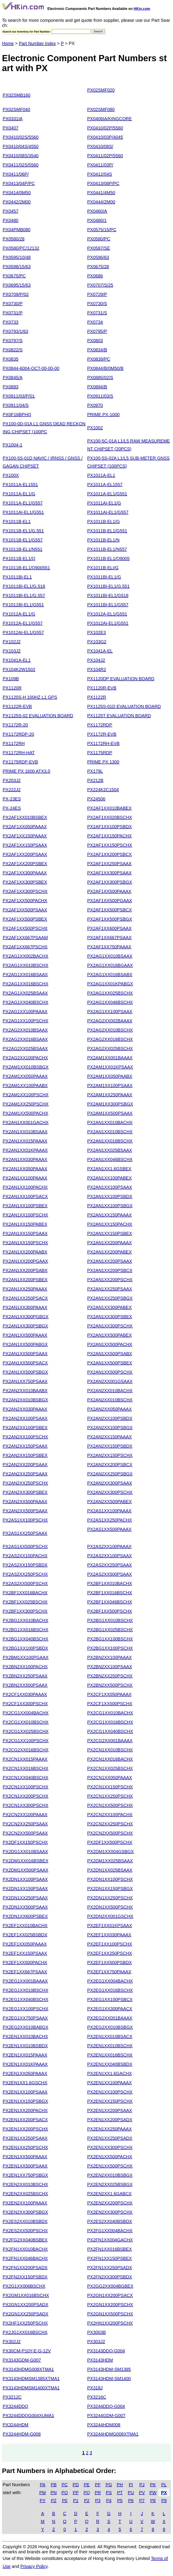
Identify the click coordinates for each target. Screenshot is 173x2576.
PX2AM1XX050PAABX (109, 1076)
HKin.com (142, 9)
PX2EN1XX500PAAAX (25, 2156)
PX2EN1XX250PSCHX (25, 2147)
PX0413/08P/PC (103, 183)
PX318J (95, 2387)
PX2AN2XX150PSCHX (110, 1455)
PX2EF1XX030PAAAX (109, 1934)
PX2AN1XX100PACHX (25, 1187)
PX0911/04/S (16, 405)
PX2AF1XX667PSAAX (109, 937)
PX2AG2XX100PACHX (25, 1057)
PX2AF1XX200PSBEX (25, 863)
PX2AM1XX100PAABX (25, 1085)
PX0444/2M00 (101, 201)
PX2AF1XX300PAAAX (25, 872)
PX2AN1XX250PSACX (25, 1298)
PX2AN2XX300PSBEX (25, 1492)
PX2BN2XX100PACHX (25, 1666)
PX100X (11, 475)
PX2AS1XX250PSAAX (25, 1533)
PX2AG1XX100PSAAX (109, 1011)
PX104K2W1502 (19, 669)
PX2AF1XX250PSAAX (109, 863)
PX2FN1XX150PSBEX (109, 2258)
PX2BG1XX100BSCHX (110, 1638)
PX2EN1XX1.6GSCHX (25, 2082)
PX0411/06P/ (16, 174)
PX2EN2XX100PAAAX (25, 2202)
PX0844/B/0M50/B (105, 368)
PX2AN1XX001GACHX (26, 1122)
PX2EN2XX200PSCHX (110, 2202)
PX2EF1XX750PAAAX (109, 1971)
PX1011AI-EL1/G (104, 503)
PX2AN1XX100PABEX (109, 1178)
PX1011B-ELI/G (102, 567)
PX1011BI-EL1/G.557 (24, 595)
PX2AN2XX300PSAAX (109, 1483)
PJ (141, 2484)
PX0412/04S (99, 174)
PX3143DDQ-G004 (106, 2350)
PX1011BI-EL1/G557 (107, 604)
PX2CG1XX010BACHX (110, 1712)
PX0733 (10, 322)
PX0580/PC (98, 238)
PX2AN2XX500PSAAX (25, 1510)
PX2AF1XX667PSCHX (25, 946)
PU (131, 2492)
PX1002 (95, 427)
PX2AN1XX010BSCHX (110, 1131)
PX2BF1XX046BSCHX (109, 1601)
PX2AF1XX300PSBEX (25, 882)
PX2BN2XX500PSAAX (25, 1685)
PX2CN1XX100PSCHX (25, 1786)
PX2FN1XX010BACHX (25, 2249)
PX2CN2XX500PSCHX (110, 1833)
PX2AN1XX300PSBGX (25, 1325)
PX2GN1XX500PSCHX (110, 2313)
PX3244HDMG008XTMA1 (112, 2434)
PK (153, 2484)
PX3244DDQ (15, 2406)
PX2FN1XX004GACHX (110, 2239)
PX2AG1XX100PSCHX (25, 1020)
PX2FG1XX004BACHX (110, 2230)
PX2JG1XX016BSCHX (25, 2332)
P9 (164, 2500)
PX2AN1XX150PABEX (25, 1224)
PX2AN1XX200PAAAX (109, 1242)
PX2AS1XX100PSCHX (25, 1520)
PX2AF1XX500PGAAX (109, 900)
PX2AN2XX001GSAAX (110, 1381)
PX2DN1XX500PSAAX (25, 1907)
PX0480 (10, 220)
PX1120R (12, 687)
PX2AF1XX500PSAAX (25, 909)
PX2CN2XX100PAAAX (25, 1814)
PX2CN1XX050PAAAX (109, 1777)
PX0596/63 (98, 257)
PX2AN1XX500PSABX (109, 1353)
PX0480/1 (97, 220)
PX (164, 2492)
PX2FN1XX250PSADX (109, 2267)
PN (54, 2492)
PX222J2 (12, 789)
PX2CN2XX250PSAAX (25, 1823)
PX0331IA (13, 118)
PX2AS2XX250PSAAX (109, 1565)
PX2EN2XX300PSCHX (110, 2212)
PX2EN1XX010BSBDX (25, 2045)
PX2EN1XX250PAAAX (109, 2128)
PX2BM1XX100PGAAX (26, 1657)
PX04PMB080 (16, 229)
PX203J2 (12, 780)
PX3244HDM (15, 2424)
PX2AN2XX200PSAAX (25, 1464)
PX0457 (10, 211)
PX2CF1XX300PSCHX (25, 1703)
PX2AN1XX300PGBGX (26, 1316)
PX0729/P (97, 294)
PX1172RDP (99, 724)
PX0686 (95, 275)
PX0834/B (97, 349)
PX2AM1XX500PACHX (25, 1113)
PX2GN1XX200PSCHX (110, 2304)
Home (8, 43)
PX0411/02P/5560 (105, 155)
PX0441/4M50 (101, 192)
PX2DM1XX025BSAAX (110, 1860)
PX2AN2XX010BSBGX (25, 1399)
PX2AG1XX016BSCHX (25, 983)
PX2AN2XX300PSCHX (110, 1492)
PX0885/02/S (100, 377)
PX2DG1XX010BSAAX (25, 1851)
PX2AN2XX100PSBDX (109, 1418)
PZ (53, 2500)
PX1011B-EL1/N (103, 540)
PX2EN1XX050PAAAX (25, 2073)
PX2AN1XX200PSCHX (110, 1279)
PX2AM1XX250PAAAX (109, 1094)
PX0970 (95, 405)
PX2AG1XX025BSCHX (110, 993)
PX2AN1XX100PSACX (25, 1196)
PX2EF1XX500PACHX (25, 1962)
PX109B (11, 678)
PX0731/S (97, 312)
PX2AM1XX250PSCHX (26, 1104)
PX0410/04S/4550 (20, 146)
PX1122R (96, 697)
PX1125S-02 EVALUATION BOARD (38, 715)
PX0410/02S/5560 (20, 137)
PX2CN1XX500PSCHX (110, 1805)
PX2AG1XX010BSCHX (25, 965)
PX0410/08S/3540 (20, 155)
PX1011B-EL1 (17, 521)
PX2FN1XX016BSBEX (109, 2249)
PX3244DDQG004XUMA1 (28, 2415)
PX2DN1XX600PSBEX (25, 1916)
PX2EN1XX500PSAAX (25, 2165)
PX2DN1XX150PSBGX (110, 1888)
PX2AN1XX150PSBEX (109, 1233)
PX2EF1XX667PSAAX (25, 1971)
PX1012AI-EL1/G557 (23, 632)
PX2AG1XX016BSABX (109, 974)
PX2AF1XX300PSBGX (109, 882)
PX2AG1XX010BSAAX (109, 956)
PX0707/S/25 (100, 285)
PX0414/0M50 (17, 192)
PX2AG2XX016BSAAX (25, 1039)
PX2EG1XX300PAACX (109, 2008)
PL (164, 2484)
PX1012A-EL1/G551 (107, 614)
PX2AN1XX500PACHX (109, 1344)
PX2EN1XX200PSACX (25, 2119)
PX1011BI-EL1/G (104, 577)
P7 (142, 2500)
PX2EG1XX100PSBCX (110, 1999)
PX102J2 (12, 641)
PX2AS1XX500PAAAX (109, 1529)
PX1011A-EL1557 (104, 484)
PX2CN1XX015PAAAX (25, 1759)
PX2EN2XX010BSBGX (110, 2175)
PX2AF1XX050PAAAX (25, 826)
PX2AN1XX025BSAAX (109, 1150)
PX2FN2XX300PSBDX (109, 2276)
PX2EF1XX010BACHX (25, 1925)
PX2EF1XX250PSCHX (109, 1953)
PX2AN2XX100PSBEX (25, 1427)
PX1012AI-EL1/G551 (107, 623)
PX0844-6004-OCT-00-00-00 (31, 368)
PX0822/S (13, 349)
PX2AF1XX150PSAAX (25, 845)
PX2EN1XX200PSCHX (25, 2128)
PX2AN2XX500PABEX (109, 1501)
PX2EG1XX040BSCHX (25, 1999)
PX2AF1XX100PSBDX (109, 826)
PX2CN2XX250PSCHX (110, 1823)
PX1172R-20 (15, 724)
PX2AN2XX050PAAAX (109, 1409)
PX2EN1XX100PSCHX (110, 2092)
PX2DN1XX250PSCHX (110, 1897)
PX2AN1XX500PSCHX (110, 1372)
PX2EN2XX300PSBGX (25, 2212)
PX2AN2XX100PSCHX (25, 1436)
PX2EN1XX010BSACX (109, 2036)
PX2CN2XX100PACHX (109, 1814)
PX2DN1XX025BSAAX (109, 1870)
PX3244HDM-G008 (22, 2434)
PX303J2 (96, 2341)
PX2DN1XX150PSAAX (25, 1888)
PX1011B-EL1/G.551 (23, 530)
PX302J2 (12, 2341)
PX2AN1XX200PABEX (109, 1251)
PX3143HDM (100, 2360)
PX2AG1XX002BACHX (25, 956)
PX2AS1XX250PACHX (109, 1520)
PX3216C (96, 2397)
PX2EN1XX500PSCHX (110, 2165)
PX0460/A (97, 211)
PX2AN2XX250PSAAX (25, 1473)
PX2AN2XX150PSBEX (25, 1455)
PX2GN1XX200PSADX (25, 2304)
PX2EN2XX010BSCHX (25, 2184)
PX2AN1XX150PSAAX (25, 1233)
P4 (108, 2500)
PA (42, 2484)
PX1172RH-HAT (19, 752)
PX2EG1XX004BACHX (110, 1981)
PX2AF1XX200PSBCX (109, 854)
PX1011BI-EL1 (17, 577)
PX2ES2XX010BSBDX (25, 2221)
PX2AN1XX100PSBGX (110, 1205)
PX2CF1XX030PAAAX (25, 1694)
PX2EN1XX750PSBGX (25, 2175)
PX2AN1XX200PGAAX (25, 1261)
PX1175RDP (99, 752)
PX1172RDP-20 (18, 734)
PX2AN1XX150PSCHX (25, 1242)
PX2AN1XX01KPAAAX (25, 1150)
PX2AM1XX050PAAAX (25, 1076)
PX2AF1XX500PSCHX (25, 928)
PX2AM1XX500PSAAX (110, 1113)
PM (42, 2492)
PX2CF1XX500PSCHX (109, 1703)
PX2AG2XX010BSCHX (110, 1030)
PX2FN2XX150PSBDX (25, 2276)
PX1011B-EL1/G (103, 521)
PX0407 (10, 127)
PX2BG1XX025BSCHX (110, 1629)
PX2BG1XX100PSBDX (25, 1648)
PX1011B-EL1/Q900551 (26, 567)
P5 (119, 2500)
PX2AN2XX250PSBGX (110, 1473)
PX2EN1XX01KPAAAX (25, 2064)
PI (131, 2484)
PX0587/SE (98, 248)
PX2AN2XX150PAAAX (109, 1436)
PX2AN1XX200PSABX (25, 1270)
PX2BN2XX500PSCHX (110, 1685)
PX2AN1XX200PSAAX (109, 1261)
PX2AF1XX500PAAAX (109, 891)
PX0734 (95, 322)
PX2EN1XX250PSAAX (25, 2138)
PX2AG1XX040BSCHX (25, 1002)
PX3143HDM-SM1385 (109, 2369)
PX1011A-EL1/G (19, 493)
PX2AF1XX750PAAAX (109, 946)
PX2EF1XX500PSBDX (109, 1962)
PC (65, 2484)
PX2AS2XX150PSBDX (25, 1565)
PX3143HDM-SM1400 (109, 2378)
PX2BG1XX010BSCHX (110, 1620)
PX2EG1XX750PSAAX (25, 2018)
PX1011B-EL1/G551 (107, 530)
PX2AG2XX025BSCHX (110, 1048)
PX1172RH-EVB (103, 743)
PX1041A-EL (100, 651)
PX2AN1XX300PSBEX (109, 1316)
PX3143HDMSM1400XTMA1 (31, 2387)
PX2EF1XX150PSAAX (25, 1953)
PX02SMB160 (16, 95)
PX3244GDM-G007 (106, 2415)
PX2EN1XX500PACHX (109, 2156)
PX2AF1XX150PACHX (109, 835)
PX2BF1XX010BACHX (109, 1583)
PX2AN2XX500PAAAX (25, 1501)
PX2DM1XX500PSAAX (25, 1870)
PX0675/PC (14, 275)
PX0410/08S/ (100, 146)
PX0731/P (13, 312)
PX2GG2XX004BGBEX (110, 2286)
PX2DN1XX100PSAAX (25, 1879)
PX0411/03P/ (100, 164)
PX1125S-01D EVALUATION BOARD (124, 706)
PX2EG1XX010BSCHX (25, 1990)
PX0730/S (97, 303)
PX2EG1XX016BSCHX (110, 1990)
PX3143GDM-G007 (22, 2360)
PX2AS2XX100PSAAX (109, 1555)
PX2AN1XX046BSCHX (110, 1159)
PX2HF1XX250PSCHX (25, 2323)
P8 (153, 2500)
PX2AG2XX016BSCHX (110, 1039)
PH (120, 2484)
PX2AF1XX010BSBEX (25, 817)
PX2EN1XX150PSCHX (110, 2101)
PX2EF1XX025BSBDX (25, 1934)
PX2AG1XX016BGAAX (110, 965)
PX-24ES (12, 808)
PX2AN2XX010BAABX (25, 1390)
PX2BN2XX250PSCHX (110, 1675)
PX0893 (10, 386)
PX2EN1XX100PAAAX (109, 2082)
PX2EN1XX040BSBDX (109, 2064)
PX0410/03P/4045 (105, 137)
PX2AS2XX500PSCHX (25, 1583)
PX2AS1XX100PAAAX (109, 1510)
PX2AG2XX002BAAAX (109, 1020)
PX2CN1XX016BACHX (110, 1759)
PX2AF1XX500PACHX (25, 900)
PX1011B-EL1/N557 (107, 549)
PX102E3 (96, 632)
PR (98, 2492)
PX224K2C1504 (103, 789)
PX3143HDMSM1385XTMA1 (31, 2378)
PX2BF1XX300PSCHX (25, 1611)
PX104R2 (96, 669)
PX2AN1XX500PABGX (25, 1344)
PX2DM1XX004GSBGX (110, 1851)
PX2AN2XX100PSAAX (25, 1418)
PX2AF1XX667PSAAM (25, 937)
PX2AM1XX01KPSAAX (110, 1067)
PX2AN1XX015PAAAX (25, 1141)
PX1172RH (14, 743)
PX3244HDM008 (103, 2424)
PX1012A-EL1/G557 (23, 623)
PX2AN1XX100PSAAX (109, 1187)
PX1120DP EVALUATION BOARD (120, 678)
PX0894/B (97, 386)
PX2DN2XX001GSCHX (110, 1916)
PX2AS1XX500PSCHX (25, 1546)
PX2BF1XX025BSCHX (25, 1601)
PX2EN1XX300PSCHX (110, 2147)
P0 (64, 2500)
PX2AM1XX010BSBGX (26, 1067)
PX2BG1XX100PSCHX (110, 1648)
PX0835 (10, 359)
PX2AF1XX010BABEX (109, 808)
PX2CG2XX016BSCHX (26, 1749)
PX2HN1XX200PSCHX (110, 2323)
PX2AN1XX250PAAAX (25, 1288)
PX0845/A (13, 377)
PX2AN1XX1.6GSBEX (109, 1168)
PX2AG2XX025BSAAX (25, 1048)
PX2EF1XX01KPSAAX (109, 1925)
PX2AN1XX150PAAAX (109, 1214)
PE (87, 2484)
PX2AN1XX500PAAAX (25, 1335)
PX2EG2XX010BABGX (25, 2027)
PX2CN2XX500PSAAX (25, 1833)
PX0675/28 (98, 266)
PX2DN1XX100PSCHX (110, 1879)
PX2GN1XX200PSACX (110, 2295)
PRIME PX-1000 (103, 414)
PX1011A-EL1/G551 (107, 493)
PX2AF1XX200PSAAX (25, 854)
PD (76, 2484)
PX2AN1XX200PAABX (25, 1251)
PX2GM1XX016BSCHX (26, 2295)
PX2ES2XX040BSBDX (109, 2221)
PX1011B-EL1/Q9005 (108, 558)
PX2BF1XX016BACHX (25, 1592)
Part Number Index (37, 43)
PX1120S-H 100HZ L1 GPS (30, 697)
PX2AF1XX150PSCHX (109, 845)
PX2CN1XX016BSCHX (25, 1768)
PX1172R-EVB (101, 734)
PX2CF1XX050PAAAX (109, 1694)
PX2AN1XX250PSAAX (109, 1288)
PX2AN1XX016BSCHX (110, 1141)
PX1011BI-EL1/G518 (107, 595)
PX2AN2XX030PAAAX (25, 1409)
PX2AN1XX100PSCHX (25, 1214)
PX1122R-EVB (17, 706)
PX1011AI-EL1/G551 (23, 512)
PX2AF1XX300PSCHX (25, 891)
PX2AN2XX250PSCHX (25, 1483)
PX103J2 (12, 651)
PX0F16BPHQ (17, 414)
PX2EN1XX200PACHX (25, 2110)
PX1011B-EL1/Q (19, 558)
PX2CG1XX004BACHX (26, 1712)
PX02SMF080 (101, 109)
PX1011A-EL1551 (20, 484)
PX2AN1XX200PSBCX (109, 1270)
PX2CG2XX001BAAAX (110, 1740)
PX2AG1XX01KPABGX (110, 983)
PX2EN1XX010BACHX (25, 2036)
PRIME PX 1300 (103, 761)
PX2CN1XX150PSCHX (110, 1786)
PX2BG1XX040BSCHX (25, 1638)
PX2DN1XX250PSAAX (25, 1897)
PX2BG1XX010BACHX (25, 1620)
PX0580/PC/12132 (21, 248)
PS (109, 2492)
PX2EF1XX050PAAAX (25, 1944)
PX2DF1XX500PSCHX (109, 1842)
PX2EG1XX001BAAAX (25, 1981)
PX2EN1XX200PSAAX (109, 2110)
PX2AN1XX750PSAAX (25, 1381)
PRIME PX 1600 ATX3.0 (26, 771)
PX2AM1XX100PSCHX (26, 1094)
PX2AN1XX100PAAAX (25, 1178)
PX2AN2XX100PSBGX (110, 1427)
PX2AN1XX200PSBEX (25, 1279)
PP (76, 2492)
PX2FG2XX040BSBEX (25, 2239)
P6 (131, 2500)
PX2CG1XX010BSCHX (26, 1722)
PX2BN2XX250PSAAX (25, 1675)
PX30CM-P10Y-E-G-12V (27, 2350)
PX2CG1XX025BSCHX (26, 1731)
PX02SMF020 (101, 90)
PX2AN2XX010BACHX (110, 1390)
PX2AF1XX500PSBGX (109, 919)
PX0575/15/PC (101, 229)
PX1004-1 (12, 444)
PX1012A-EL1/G (19, 614)
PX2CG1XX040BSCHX (110, 1731)
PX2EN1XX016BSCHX (110, 2055)
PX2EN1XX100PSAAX (25, 2092)
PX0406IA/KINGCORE (109, 118)
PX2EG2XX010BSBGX (110, 2027)
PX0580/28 (13, 238)
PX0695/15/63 (17, 285)
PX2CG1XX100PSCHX (26, 1740)
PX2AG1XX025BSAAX (25, 993)
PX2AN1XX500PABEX (109, 1335)
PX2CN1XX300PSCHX (25, 1805)
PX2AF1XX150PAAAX (25, 835)
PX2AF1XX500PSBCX (109, 909)
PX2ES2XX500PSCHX (25, 2230)
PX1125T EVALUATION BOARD (119, 715)
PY (43, 2500)
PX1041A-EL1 (17, 660)
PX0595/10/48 (17, 257)
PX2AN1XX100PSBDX (109, 1196)
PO (65, 2492)
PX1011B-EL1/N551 (22, 549)
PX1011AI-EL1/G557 (107, 512)
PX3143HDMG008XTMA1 (28, 2369)
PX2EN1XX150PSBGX (25, 2101)
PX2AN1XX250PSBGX (110, 1298)
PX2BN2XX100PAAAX (109, 1657)
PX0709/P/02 (16, 294)
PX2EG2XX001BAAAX (109, 2018)
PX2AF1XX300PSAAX (109, 872)
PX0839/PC (98, 359)
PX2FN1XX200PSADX (25, 2267)
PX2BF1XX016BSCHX (109, 1592)
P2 (86, 2500)
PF (98, 2484)
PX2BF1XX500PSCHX (109, 1611)
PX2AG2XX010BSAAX (25, 1030)
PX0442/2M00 (17, 201)
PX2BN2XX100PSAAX (109, 1666)
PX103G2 (96, 641)
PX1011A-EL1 (101, 475)
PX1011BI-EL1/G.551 (108, 586)
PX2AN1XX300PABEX (109, 1307)
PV (142, 2492)
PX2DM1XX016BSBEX (25, 1860)
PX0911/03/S (100, 396)
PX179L (95, 771)
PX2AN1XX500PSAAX (25, 1353)
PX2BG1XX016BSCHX (25, 1629)
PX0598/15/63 (17, 266)
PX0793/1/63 (15, 331)
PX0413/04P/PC (19, 183)
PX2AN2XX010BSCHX (110, 1399)
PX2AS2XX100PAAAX (109, 1546)
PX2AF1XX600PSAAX (109, 928)
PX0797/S (13, 340)
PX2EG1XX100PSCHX (25, 2008)
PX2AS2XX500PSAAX (109, 1574)
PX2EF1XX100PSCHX (109, 1944)
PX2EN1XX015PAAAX (25, 2055)
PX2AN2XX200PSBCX (109, 1464)
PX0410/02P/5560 (105, 127)
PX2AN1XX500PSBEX (109, 1362)
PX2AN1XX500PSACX (25, 1362)
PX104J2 (96, 660)
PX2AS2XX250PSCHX (25, 1574)
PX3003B (96, 2332)
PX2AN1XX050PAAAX (25, 1168)
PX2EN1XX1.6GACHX (109, 2073)
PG (109, 2484)
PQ (87, 2492)
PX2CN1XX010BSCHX (110, 1749)
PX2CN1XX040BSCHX (25, 1777)
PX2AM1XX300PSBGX (110, 1104)
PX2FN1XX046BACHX (25, 2258)
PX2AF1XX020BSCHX (109, 817)
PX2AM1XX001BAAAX (110, 1057)
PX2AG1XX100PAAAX (25, 1011)
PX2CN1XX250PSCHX (110, 1796)
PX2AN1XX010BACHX (110, 1122)
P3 (97, 2500)
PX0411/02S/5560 (20, 164)
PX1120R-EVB (101, 687)
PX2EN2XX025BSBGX (110, 2184)
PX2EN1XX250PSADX (109, 2138)
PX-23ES (12, 798)
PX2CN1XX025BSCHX (110, 1768)
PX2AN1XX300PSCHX (110, 1325)
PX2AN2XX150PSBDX (109, 1446)
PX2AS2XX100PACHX (25, 1555)
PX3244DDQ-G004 (106, 2406)
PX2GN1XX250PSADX (25, 2313)
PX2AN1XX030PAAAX (25, 1159)
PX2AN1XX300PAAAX (25, 1307)
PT (120, 2492)
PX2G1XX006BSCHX (24, 2286)
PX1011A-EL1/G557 (23, 503)
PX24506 (96, 798)
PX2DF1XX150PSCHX (25, 1842)
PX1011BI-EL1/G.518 (24, 586)
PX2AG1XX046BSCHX (110, 1002)
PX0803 (95, 340)
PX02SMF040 (16, 109)
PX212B (95, 780)
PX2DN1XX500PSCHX (110, 1907)
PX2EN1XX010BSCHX (110, 2045)
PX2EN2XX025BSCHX (25, 2193)
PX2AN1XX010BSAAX (25, 1131)
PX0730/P (13, 303)
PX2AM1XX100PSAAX (110, 1085)
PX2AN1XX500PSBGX (25, 1372)
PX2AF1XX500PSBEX (25, 919)
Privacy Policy (33, 2566)
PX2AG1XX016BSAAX (25, 974)
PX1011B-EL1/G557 (23, 540)
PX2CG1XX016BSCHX (110, 1722)
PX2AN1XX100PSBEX (25, 1205)
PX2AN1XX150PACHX (109, 1224)
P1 (75, 2500)
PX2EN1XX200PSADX (109, 2119)
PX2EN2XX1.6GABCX (109, 2193)
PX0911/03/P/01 (19, 396)
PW (152, 2492)
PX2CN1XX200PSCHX (25, 1796)
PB (54, 2484)
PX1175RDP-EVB (20, 761)
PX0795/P (97, 331)
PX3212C (12, 2397)
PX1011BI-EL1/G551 (23, 604)
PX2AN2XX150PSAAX (25, 1446)
